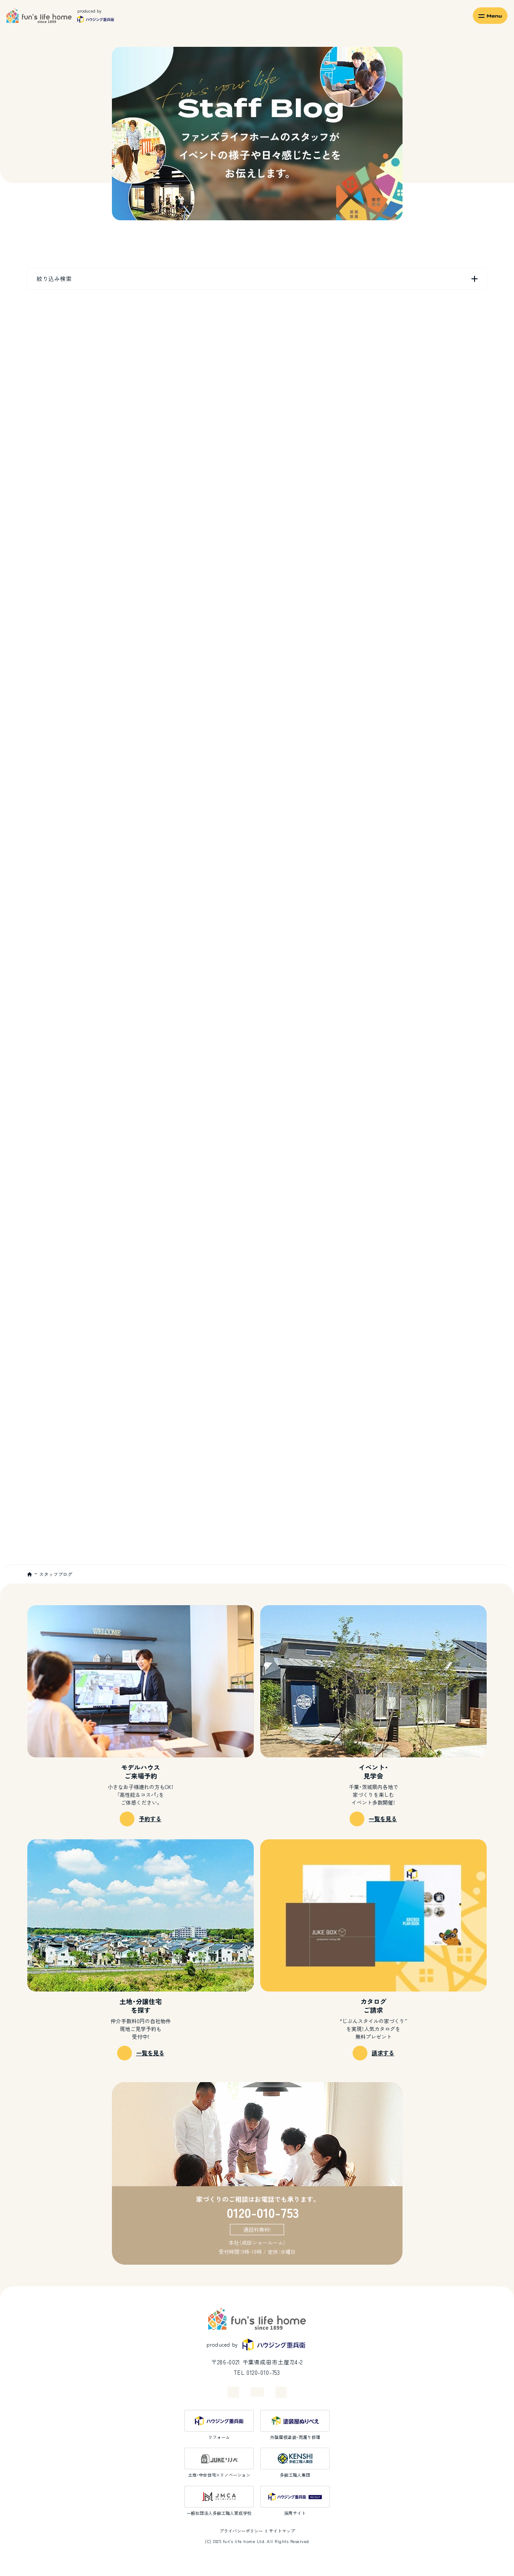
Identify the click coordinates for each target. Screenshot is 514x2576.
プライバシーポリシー (241, 2530)
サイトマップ (282, 2530)
